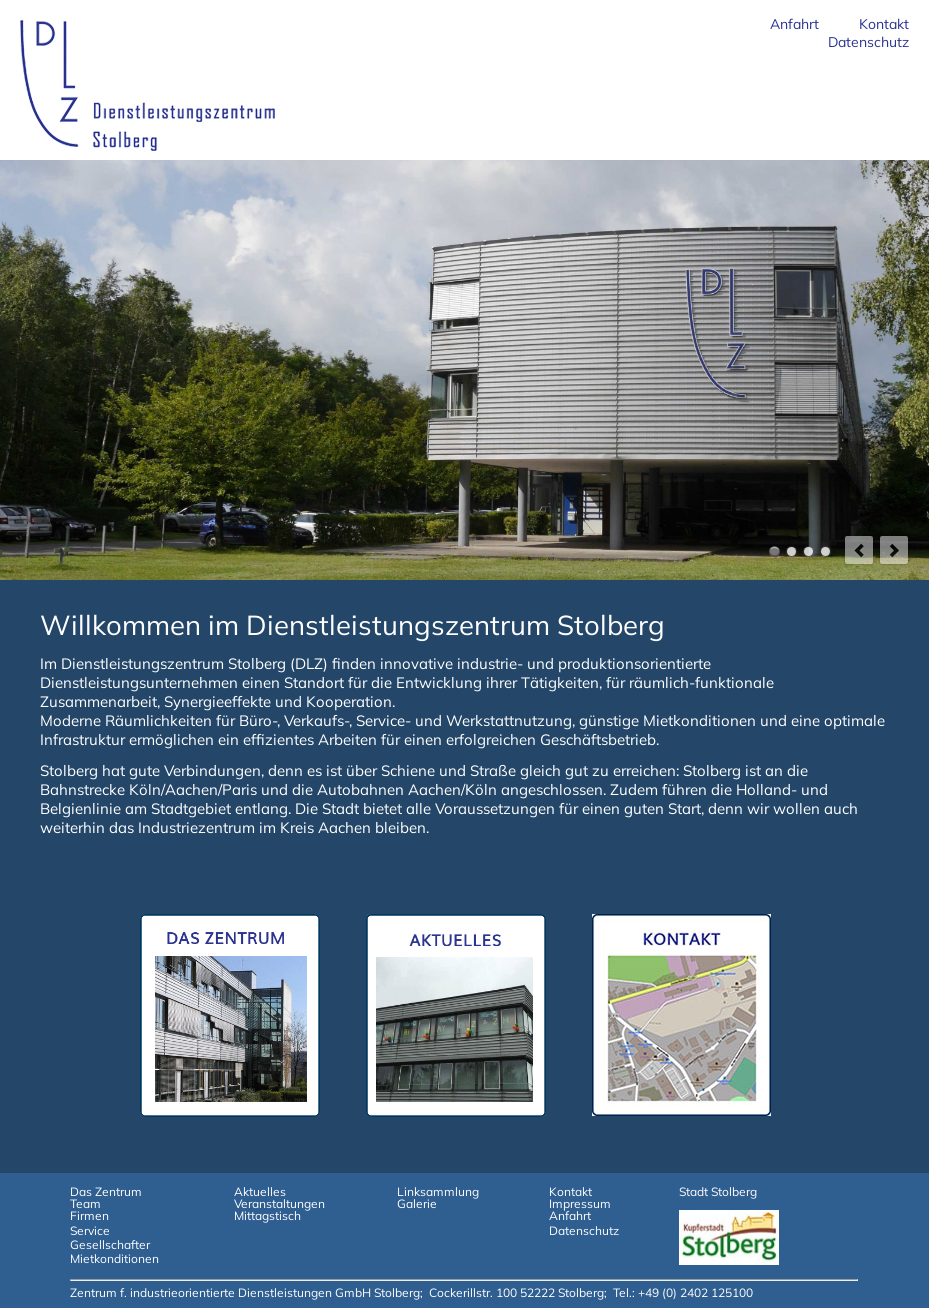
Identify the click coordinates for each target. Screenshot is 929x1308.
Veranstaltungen (279, 1203)
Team (85, 1203)
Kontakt (884, 24)
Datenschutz (868, 42)
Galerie (417, 1203)
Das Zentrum (106, 1191)
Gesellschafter (110, 1244)
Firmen (89, 1215)
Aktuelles (260, 1191)
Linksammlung (438, 1191)
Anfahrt (794, 24)
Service (90, 1230)
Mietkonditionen (114, 1258)
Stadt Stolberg (718, 1191)
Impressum (580, 1203)
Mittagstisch (267, 1215)
